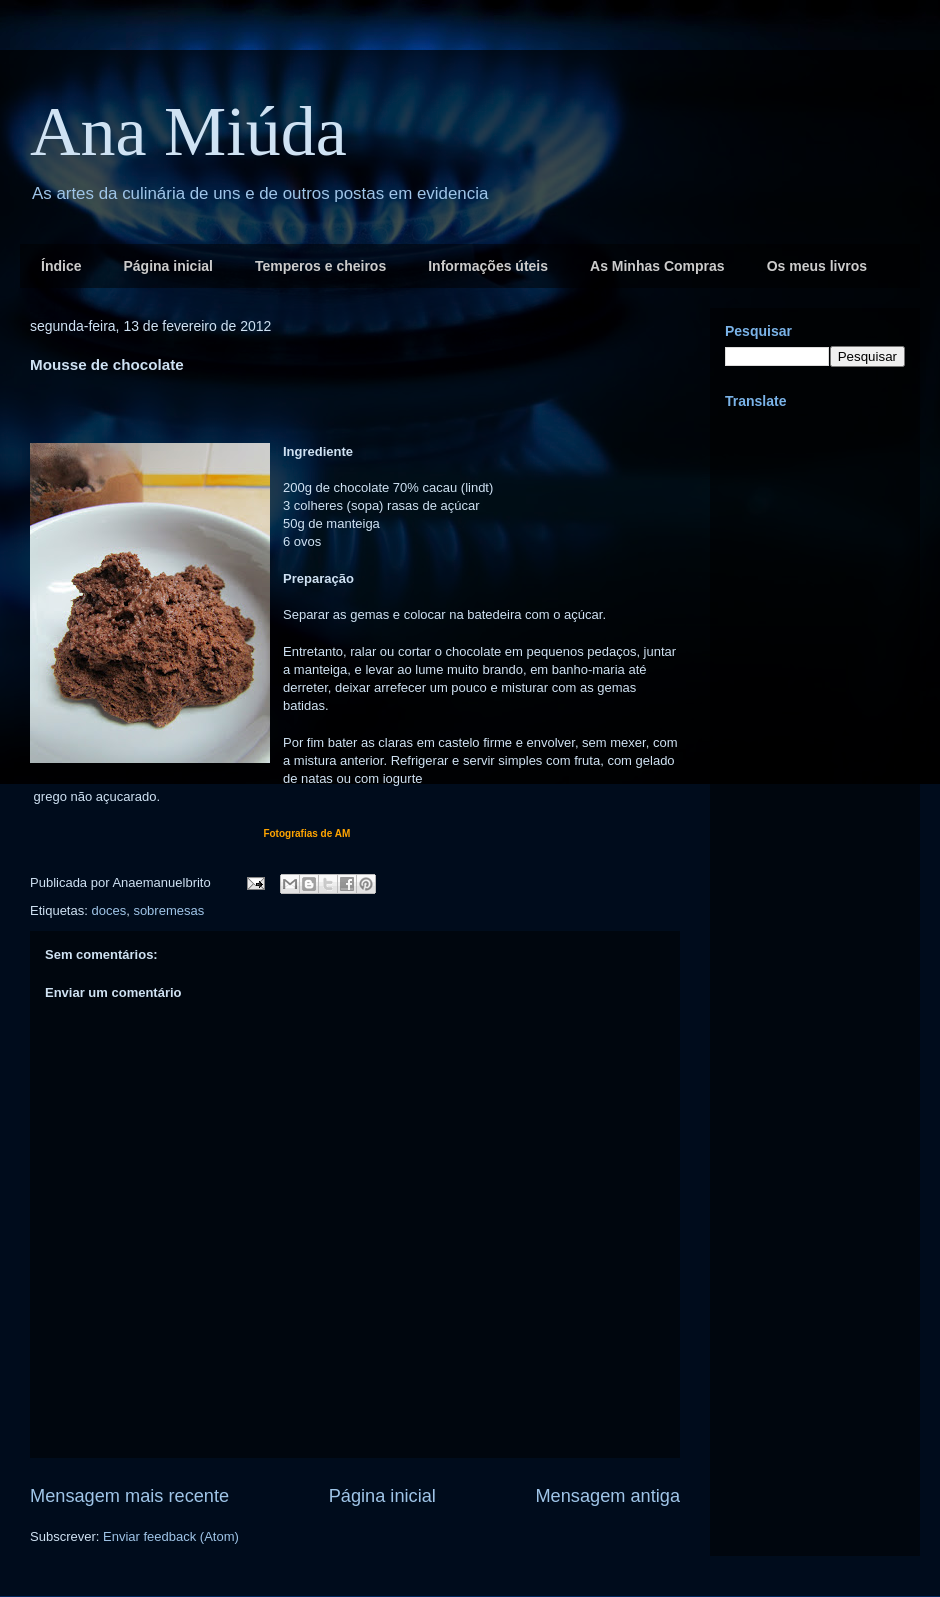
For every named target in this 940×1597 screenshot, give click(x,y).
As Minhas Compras (657, 266)
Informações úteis (488, 266)
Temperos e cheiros (320, 266)
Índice (61, 266)
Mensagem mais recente (129, 1496)
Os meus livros (817, 266)
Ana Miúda (188, 131)
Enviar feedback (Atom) (171, 1536)
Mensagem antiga (607, 1496)
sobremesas (168, 910)
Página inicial (167, 266)
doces (108, 910)
